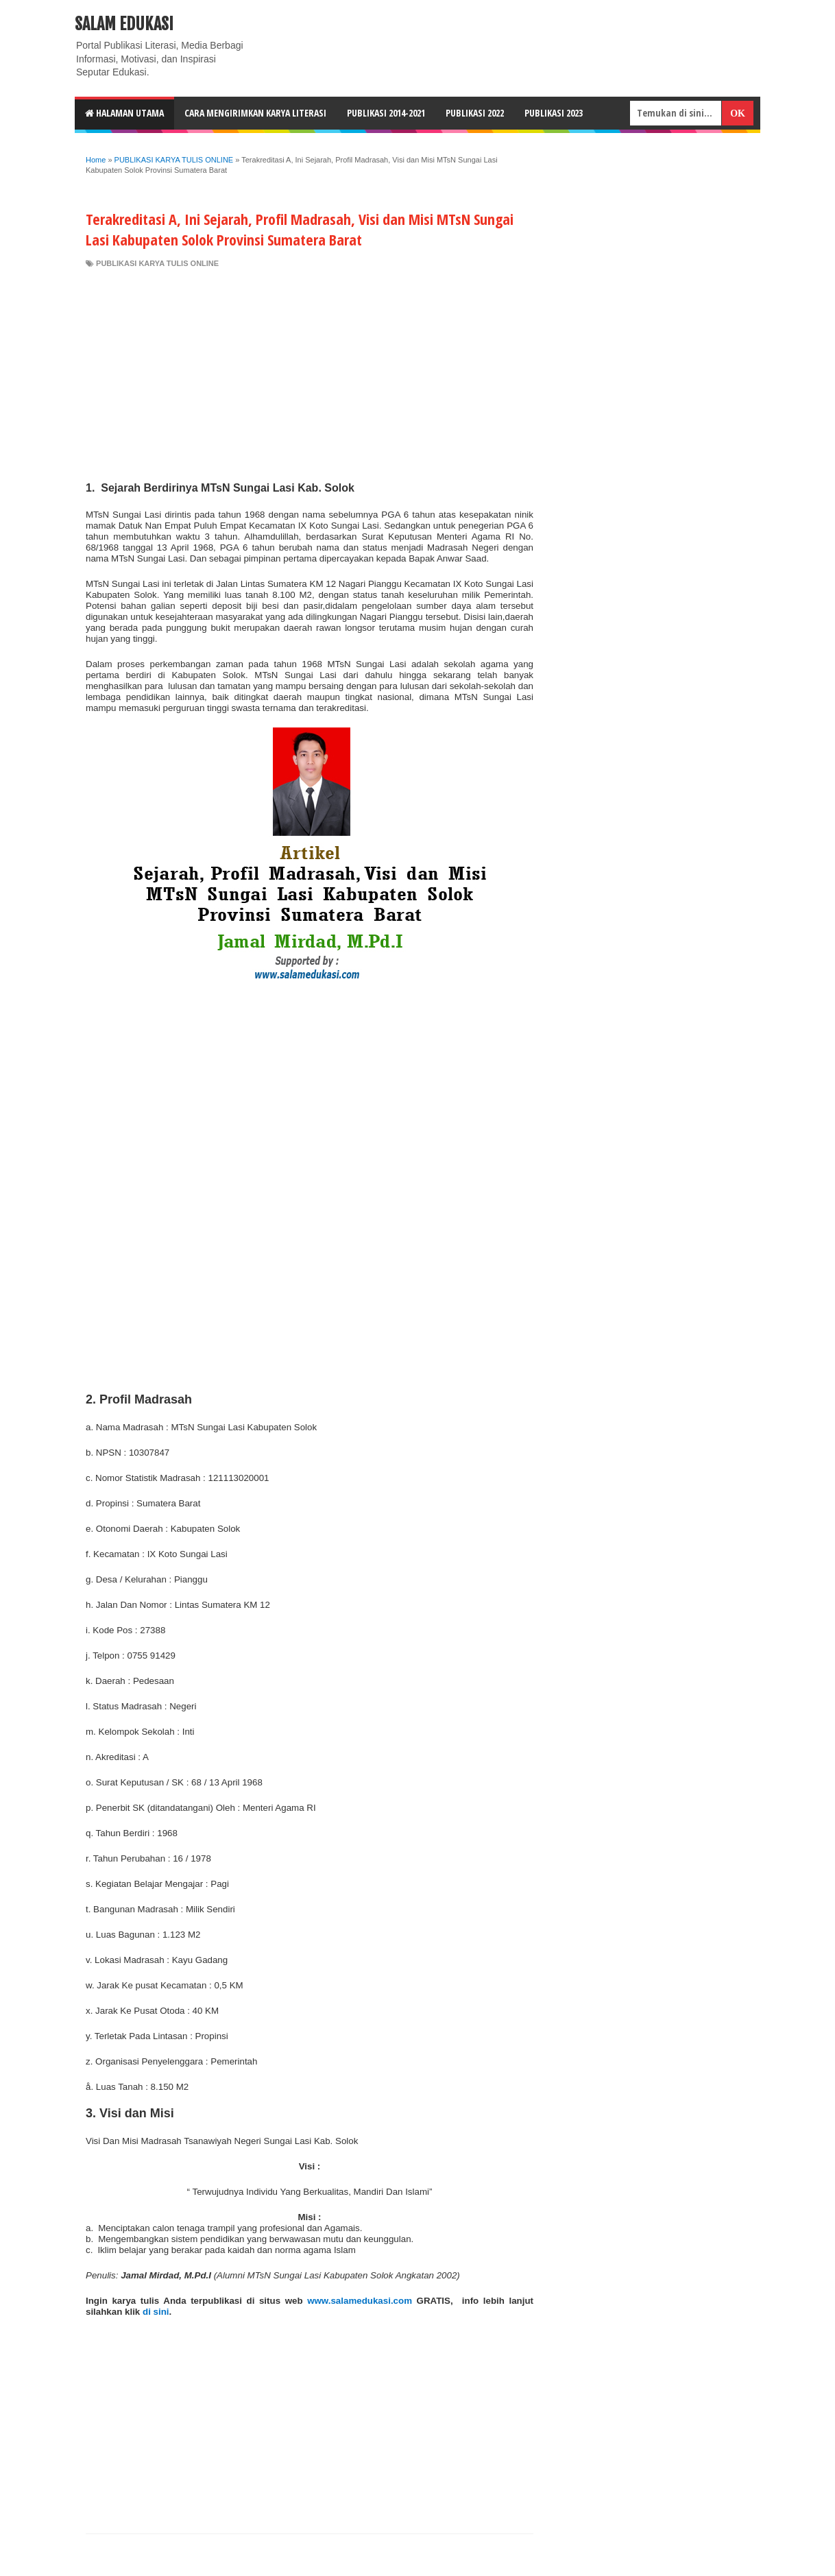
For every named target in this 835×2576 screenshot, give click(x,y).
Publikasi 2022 (475, 112)
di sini (156, 2312)
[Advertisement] (309, 372)
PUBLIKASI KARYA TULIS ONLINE (157, 263)
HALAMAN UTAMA (124, 112)
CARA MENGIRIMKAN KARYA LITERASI (255, 112)
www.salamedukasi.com (359, 2301)
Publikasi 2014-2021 (386, 112)
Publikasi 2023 (553, 112)
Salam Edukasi (124, 24)
